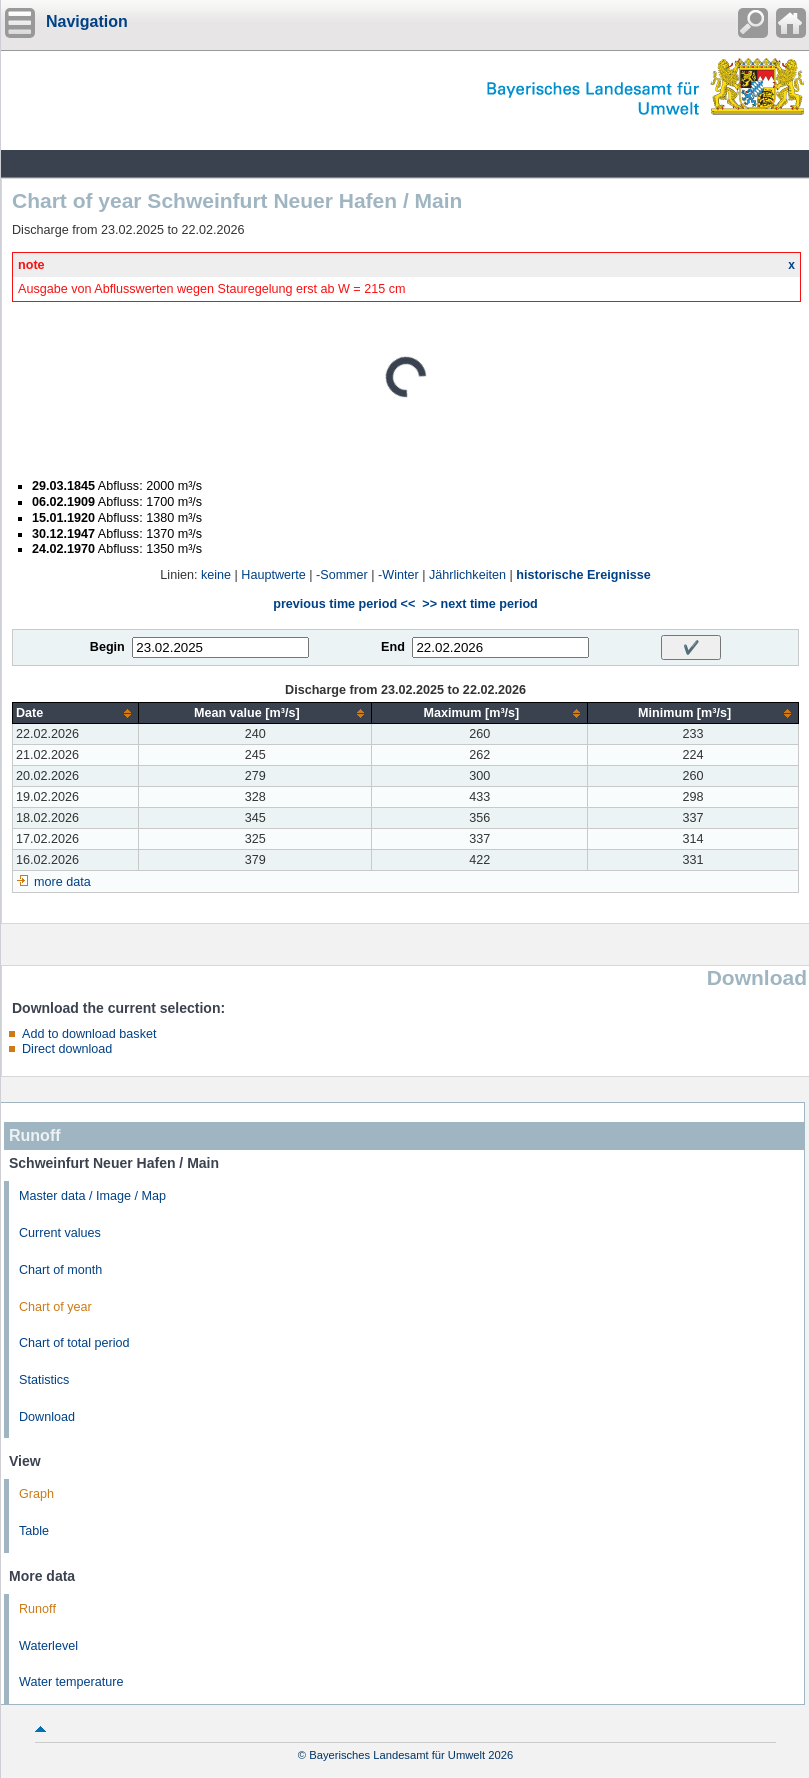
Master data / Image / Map (92, 1196)
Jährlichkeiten (467, 575)
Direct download (67, 1049)
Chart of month (60, 1270)
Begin (107, 647)
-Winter (398, 575)
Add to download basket (89, 1034)
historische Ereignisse (583, 575)
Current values (60, 1233)
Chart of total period (74, 1343)
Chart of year (55, 1307)
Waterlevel (48, 1646)
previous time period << (344, 604)
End (393, 647)
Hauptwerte (273, 575)
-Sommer (342, 575)
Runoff (37, 1609)
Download (47, 1417)
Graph (36, 1494)
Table (34, 1531)
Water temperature (71, 1682)
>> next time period (479, 604)
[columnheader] (76, 713)
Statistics (44, 1380)
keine (216, 575)
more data (62, 882)
